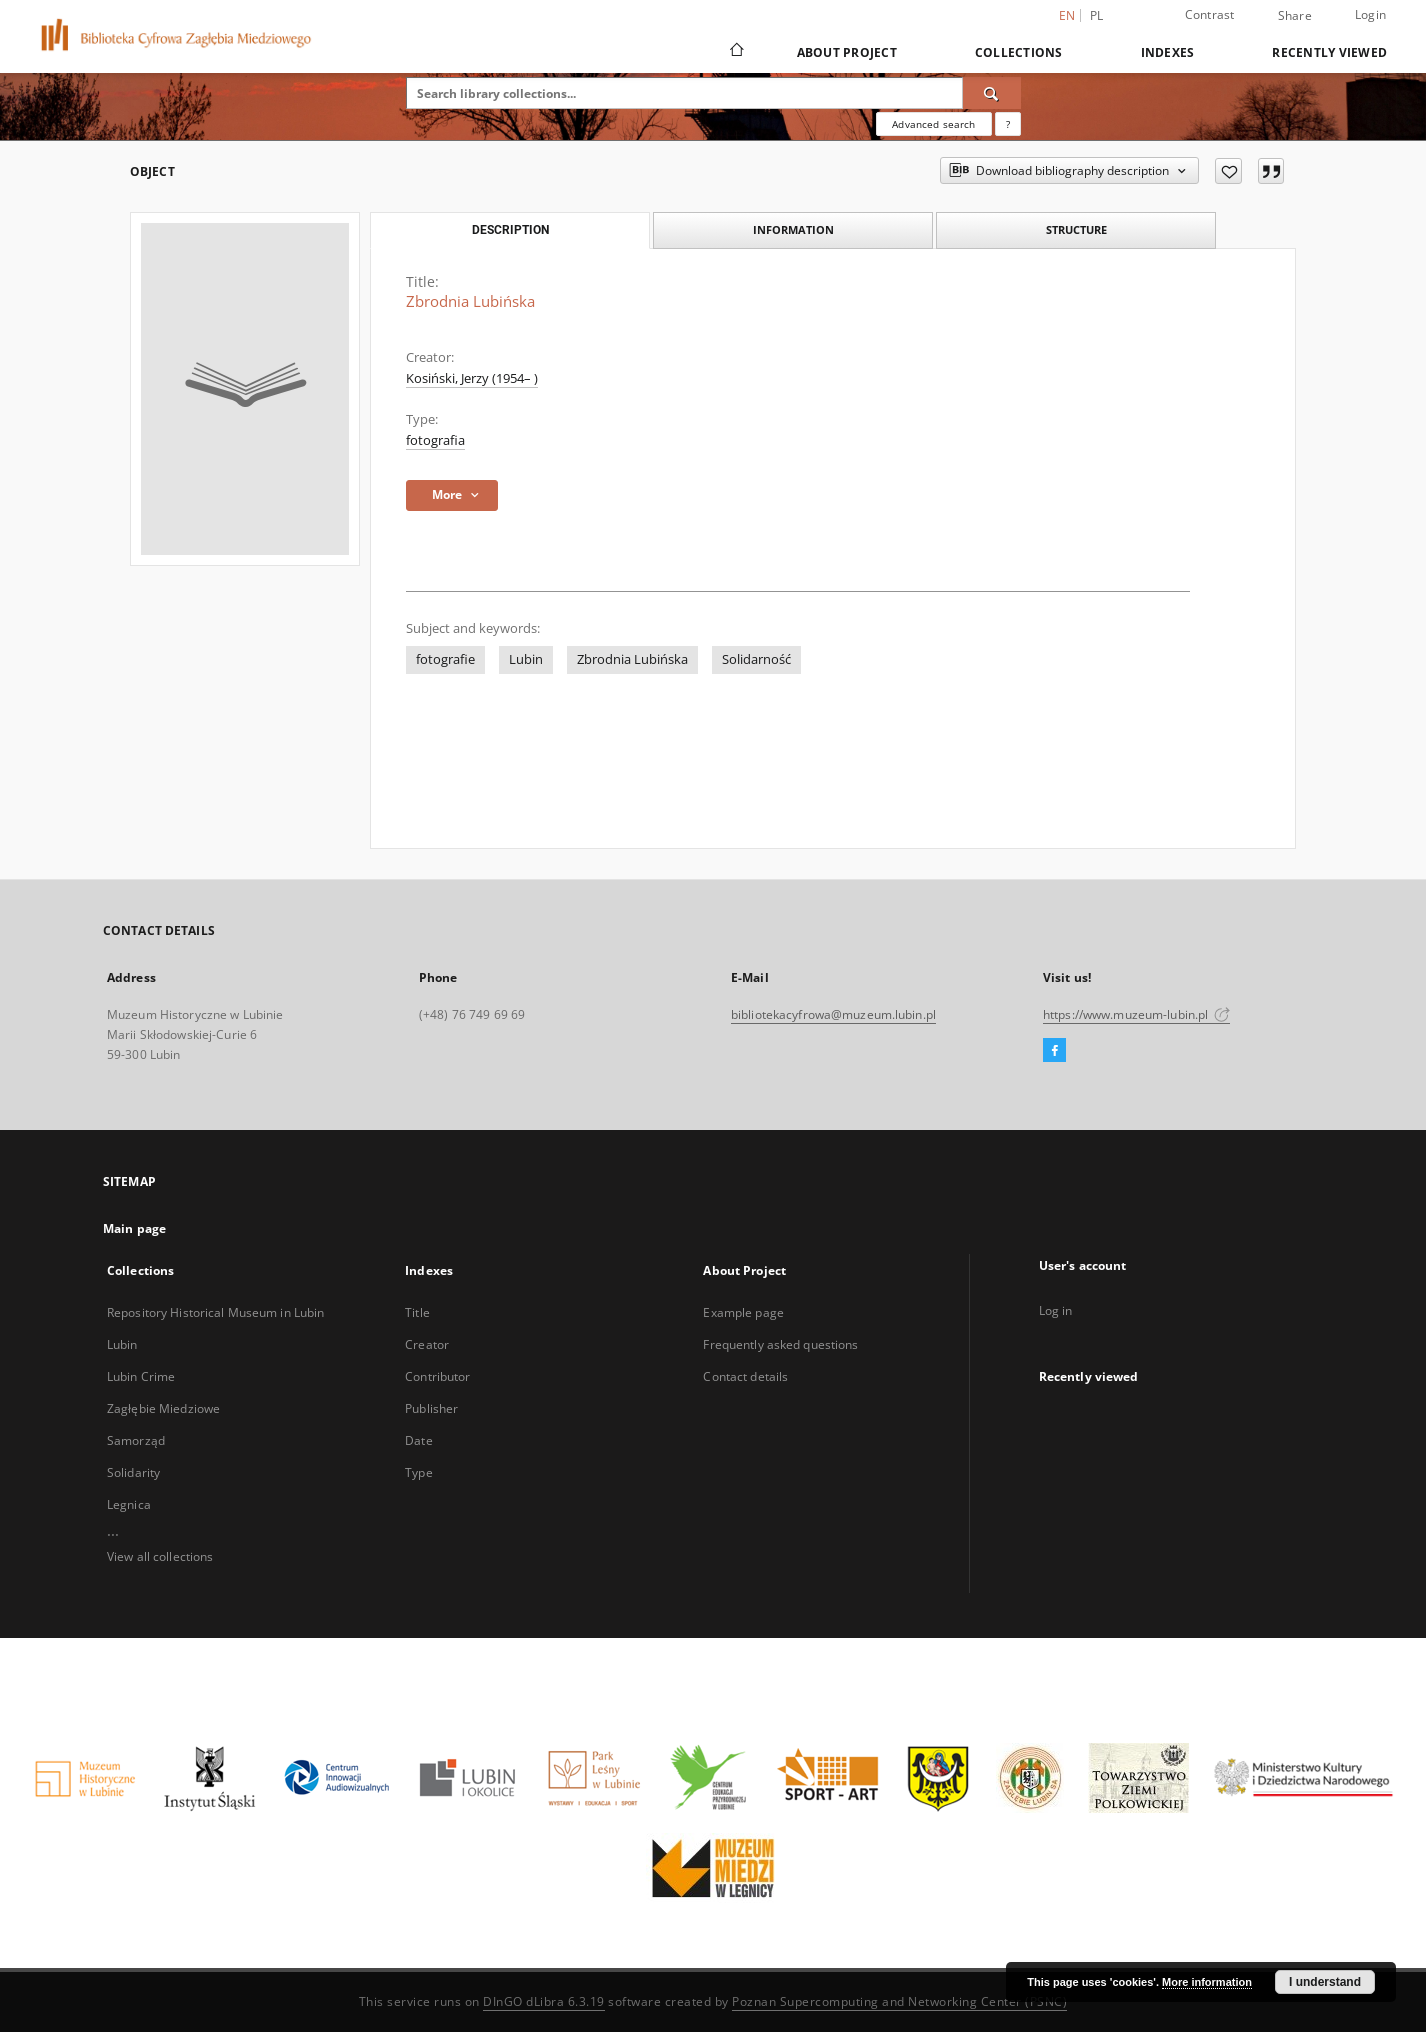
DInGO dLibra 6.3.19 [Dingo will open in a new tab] (544, 2001)
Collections (1019, 52)
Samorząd (136, 1440)
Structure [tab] (1076, 229)
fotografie (445, 659)
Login (1370, 14)
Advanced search (933, 124)
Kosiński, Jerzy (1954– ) (472, 378)
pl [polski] (1097, 15)
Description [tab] (510, 230)
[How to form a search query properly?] (1008, 124)
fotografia (435, 440)
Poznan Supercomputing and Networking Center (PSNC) (899, 2001)
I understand (1325, 1982)
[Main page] (735, 52)
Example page (743, 1312)
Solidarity (133, 1472)
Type (418, 1472)
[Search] (992, 93)
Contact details (745, 1376)
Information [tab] (793, 229)
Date (418, 1440)
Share (1295, 16)
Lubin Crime (141, 1376)
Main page (134, 1228)
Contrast (1210, 14)
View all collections (160, 1556)
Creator (427, 1344)
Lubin (526, 659)
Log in (1056, 1310)
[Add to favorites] (1228, 171)
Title (417, 1312)
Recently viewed (1329, 52)
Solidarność (756, 659)
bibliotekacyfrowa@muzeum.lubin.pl (833, 1014)
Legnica (129, 1504)
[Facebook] (1054, 1051)
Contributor (437, 1376)
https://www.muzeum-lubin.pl (1136, 1014)
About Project (847, 52)
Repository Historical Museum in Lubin (215, 1312)
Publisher (431, 1408)
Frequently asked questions (780, 1344)
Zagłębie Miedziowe (163, 1408)
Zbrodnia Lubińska (632, 659)
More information (1207, 1982)
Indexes (1168, 52)
